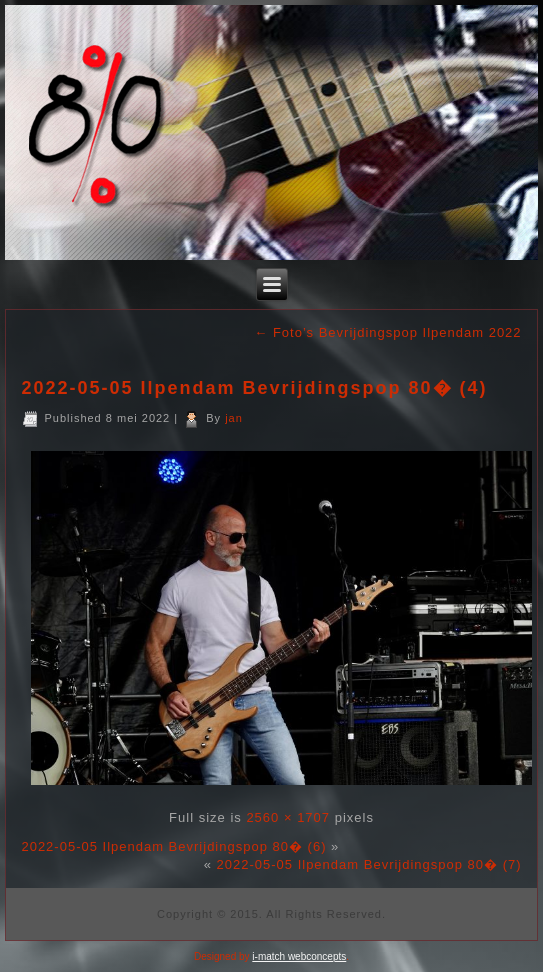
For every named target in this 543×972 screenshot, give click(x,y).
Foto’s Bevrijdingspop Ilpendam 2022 (387, 332)
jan (234, 418)
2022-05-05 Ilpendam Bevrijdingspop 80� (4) (254, 388)
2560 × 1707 (288, 817)
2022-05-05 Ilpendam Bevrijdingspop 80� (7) (369, 864)
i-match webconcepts (299, 956)
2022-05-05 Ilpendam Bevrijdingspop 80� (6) (173, 846)
